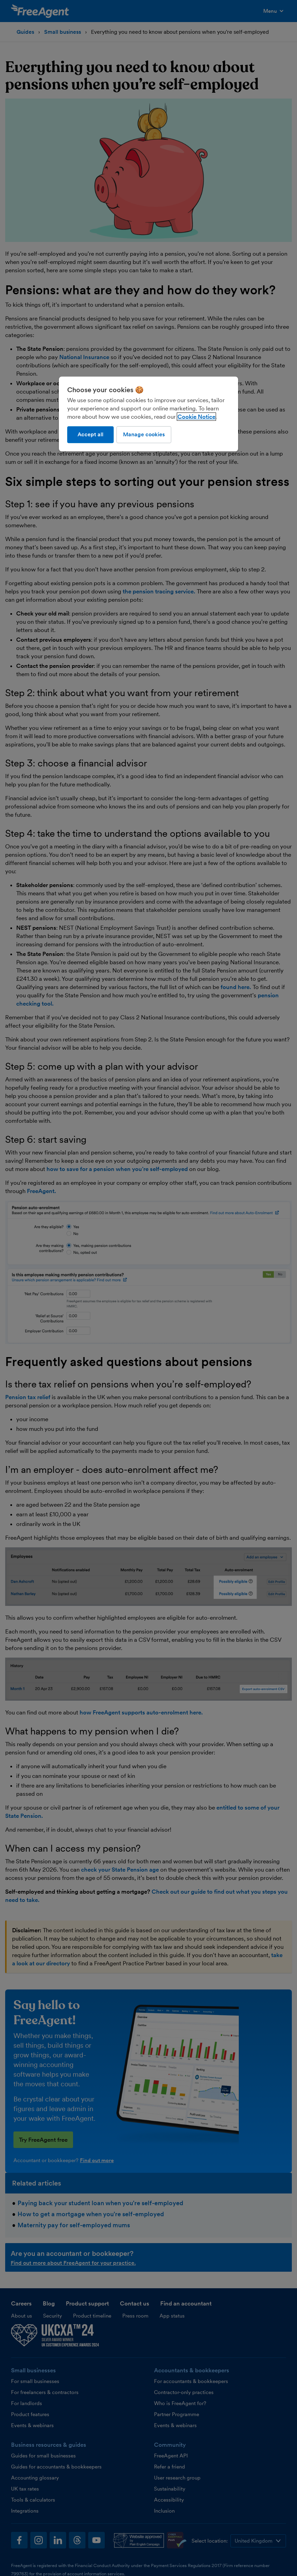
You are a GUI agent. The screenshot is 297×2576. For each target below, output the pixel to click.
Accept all (90, 434)
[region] (148, 414)
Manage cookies (144, 434)
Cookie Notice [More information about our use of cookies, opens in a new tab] (196, 416)
